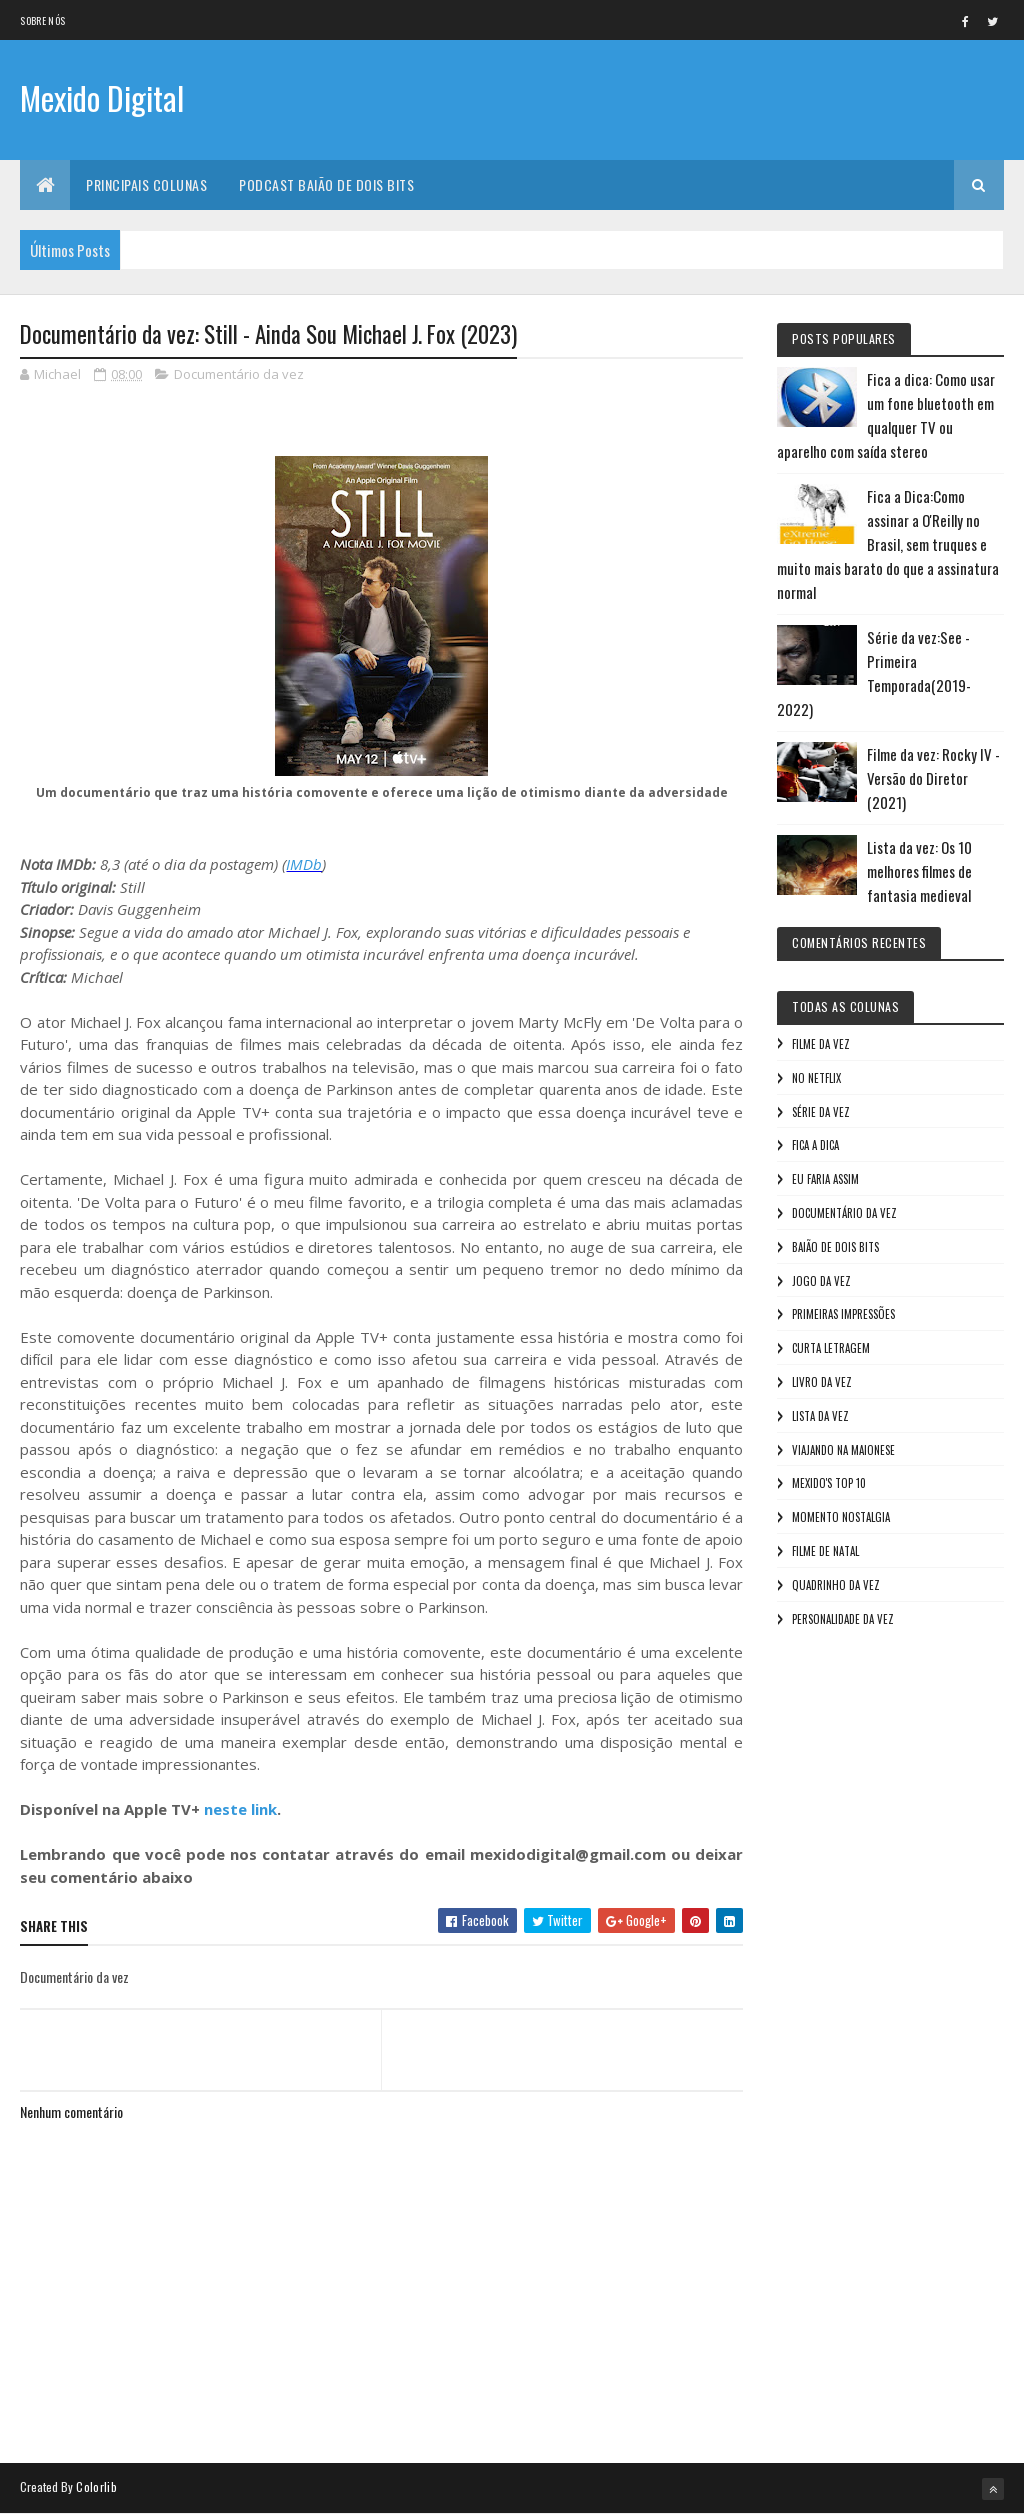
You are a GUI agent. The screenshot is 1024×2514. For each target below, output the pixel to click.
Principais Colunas (146, 184)
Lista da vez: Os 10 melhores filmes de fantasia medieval (919, 871)
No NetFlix (816, 1078)
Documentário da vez (239, 374)
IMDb (304, 864)
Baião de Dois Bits (835, 1247)
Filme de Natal (825, 1551)
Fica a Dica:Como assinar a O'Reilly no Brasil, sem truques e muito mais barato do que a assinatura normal (888, 544)
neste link (240, 1809)
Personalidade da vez (843, 1619)
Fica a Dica (815, 1145)
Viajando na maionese (843, 1450)
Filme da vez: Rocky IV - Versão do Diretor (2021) (933, 778)
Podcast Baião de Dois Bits (326, 184)
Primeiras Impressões (843, 1314)
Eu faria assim (825, 1179)
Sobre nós (42, 20)
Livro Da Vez (822, 1382)
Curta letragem (831, 1348)
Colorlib (96, 2486)
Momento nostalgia (841, 1517)
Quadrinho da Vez (836, 1585)
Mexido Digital (102, 97)
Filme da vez (821, 1044)
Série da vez (821, 1112)
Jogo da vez (821, 1281)
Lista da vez (820, 1416)
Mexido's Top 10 (829, 1483)
